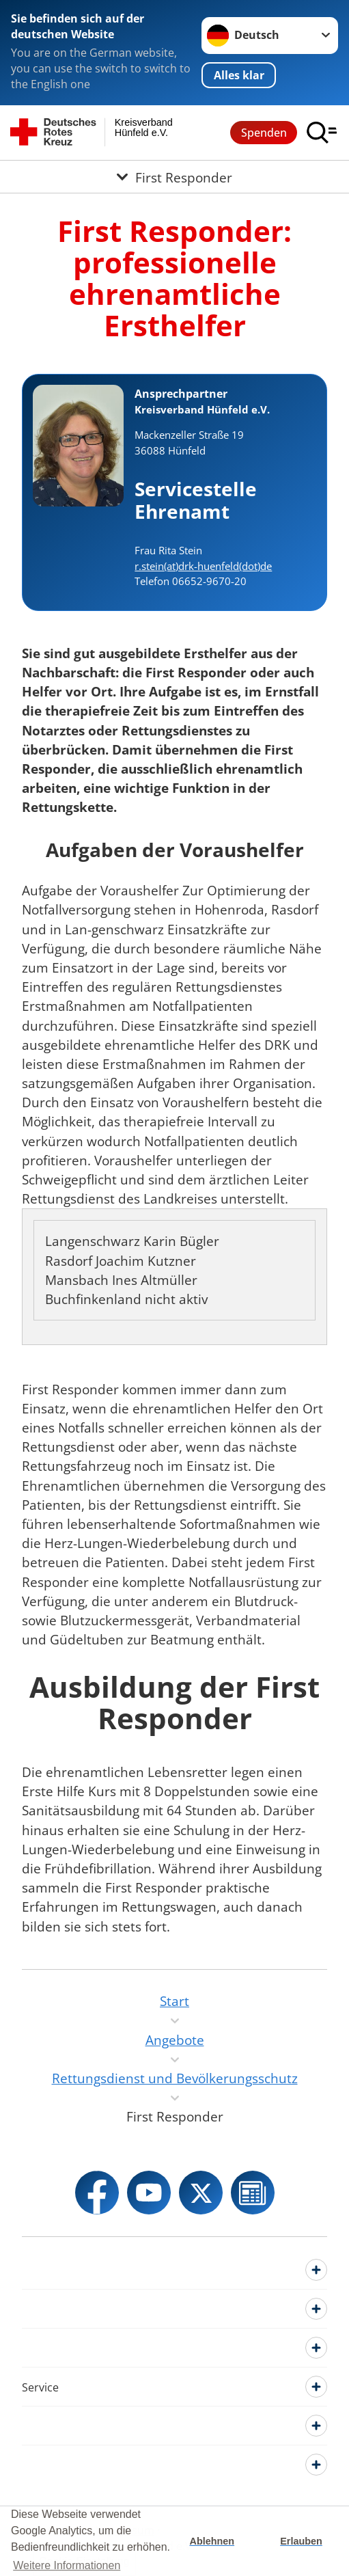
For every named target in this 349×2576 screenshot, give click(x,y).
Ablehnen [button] (212, 2541)
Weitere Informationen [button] (66, 2565)
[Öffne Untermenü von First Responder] (174, 177)
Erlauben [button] (301, 2541)
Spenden (264, 132)
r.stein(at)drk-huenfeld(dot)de (203, 566)
